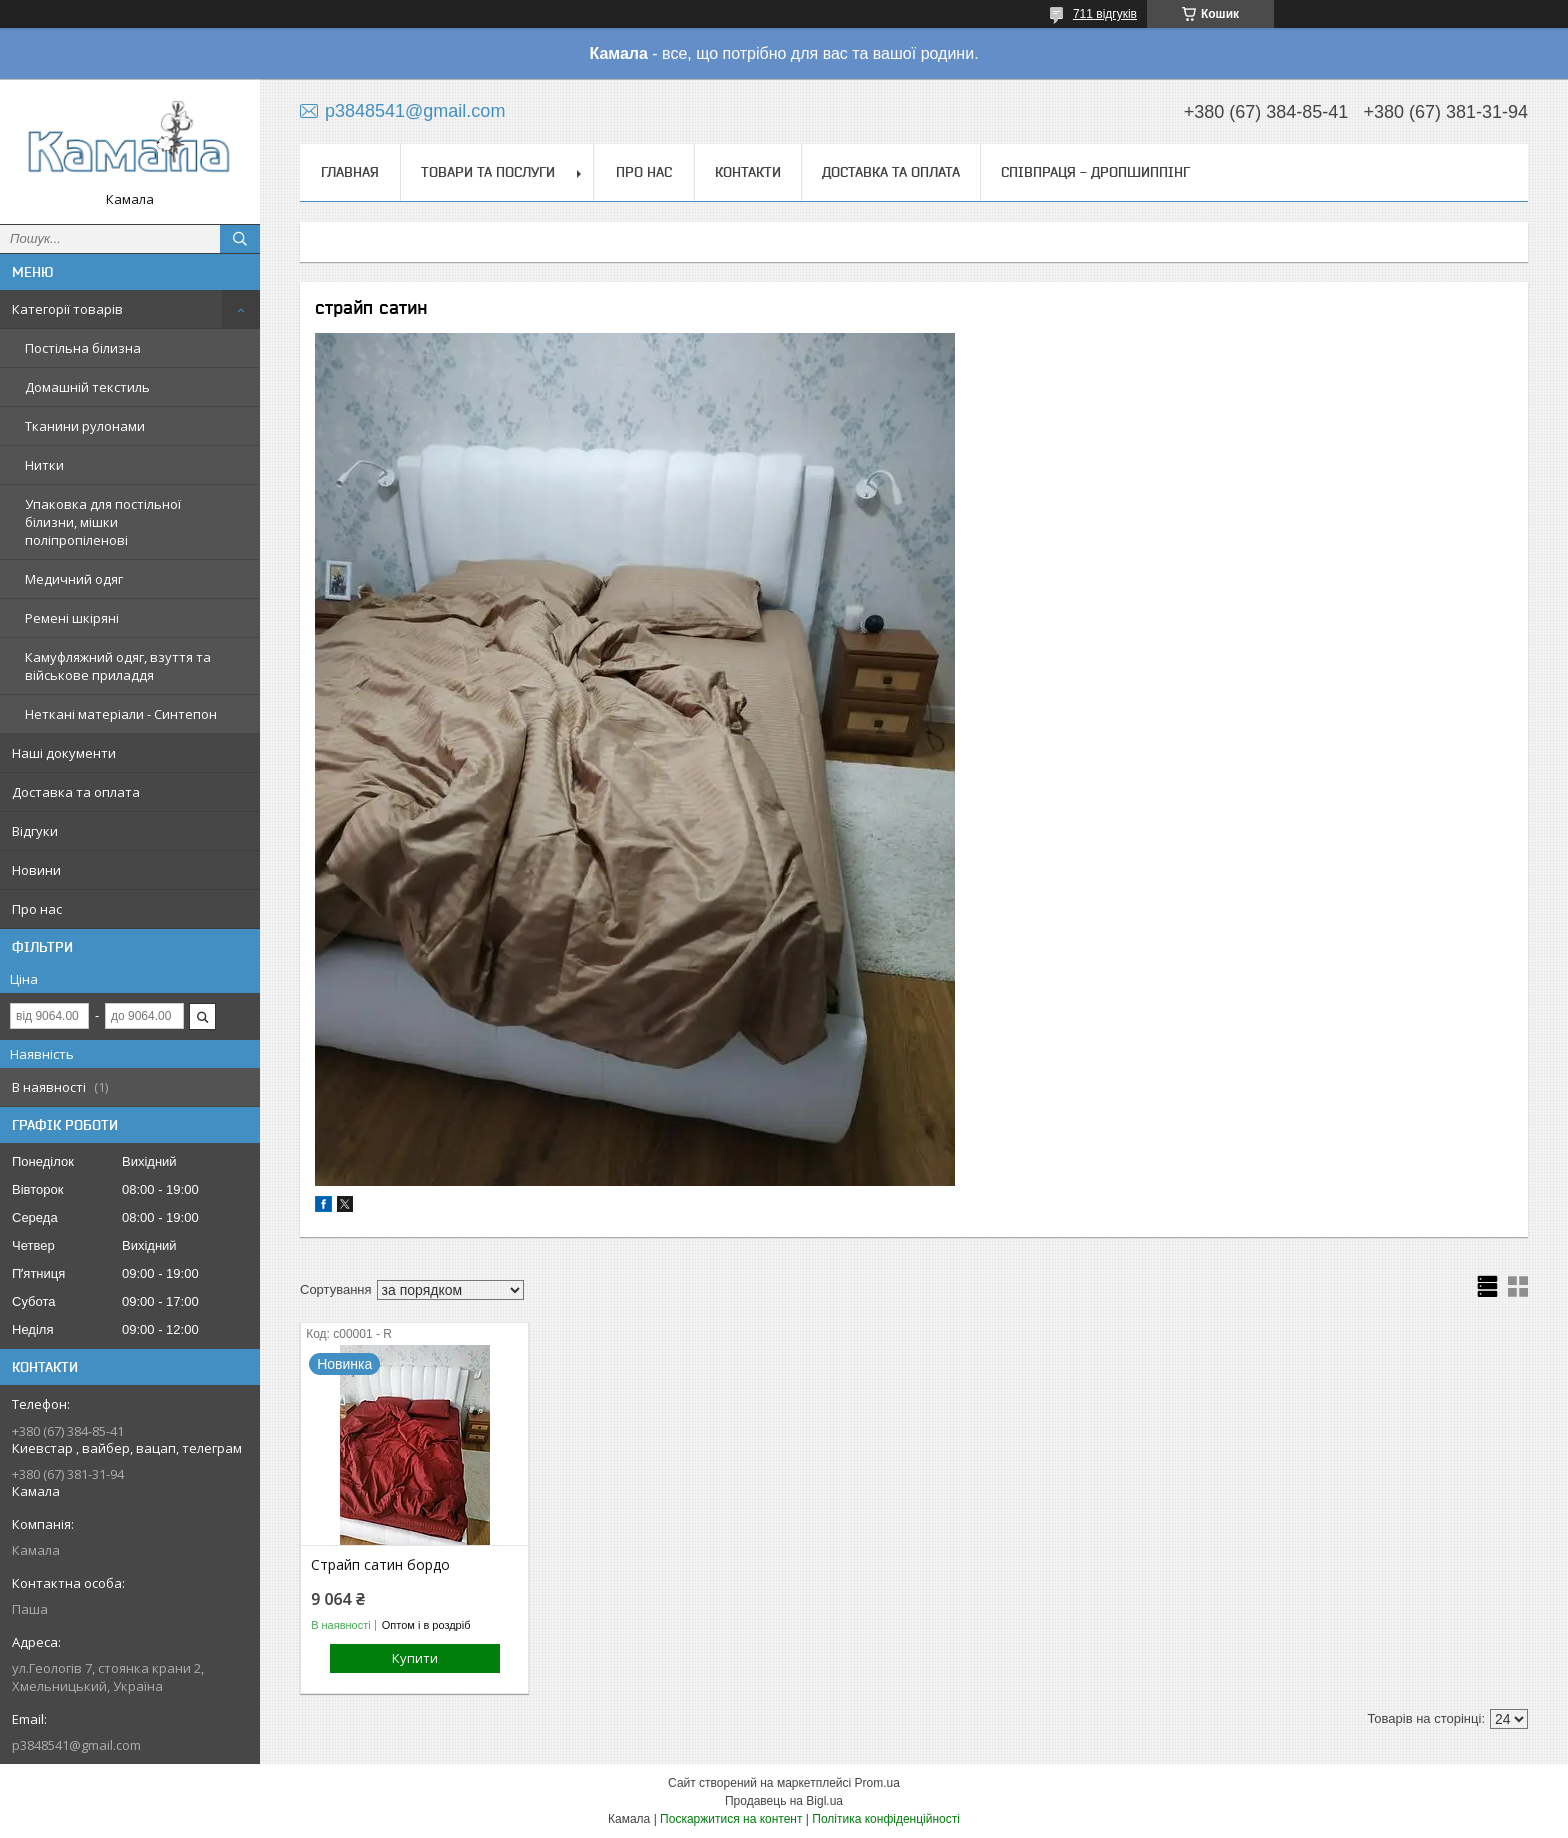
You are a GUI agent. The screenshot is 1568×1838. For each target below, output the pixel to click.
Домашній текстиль (87, 387)
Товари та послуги (488, 172)
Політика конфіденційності (886, 1819)
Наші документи (64, 753)
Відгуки (35, 831)
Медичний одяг (74, 579)
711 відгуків (1105, 14)
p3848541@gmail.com (76, 1745)
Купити (415, 1658)
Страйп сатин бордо (380, 1565)
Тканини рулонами (85, 426)
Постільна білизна (83, 348)
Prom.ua (877, 1783)
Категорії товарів (67, 309)
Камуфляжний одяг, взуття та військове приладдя (118, 666)
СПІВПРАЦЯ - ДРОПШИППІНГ (1095, 172)
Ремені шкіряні (72, 618)
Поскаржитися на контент (731, 1819)
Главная (350, 172)
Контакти (748, 172)
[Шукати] (240, 239)
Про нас (37, 909)
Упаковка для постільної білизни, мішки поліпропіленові (103, 522)
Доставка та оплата (76, 792)
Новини (36, 870)
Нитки (44, 465)
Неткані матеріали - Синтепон (121, 714)
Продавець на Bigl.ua (784, 1801)
